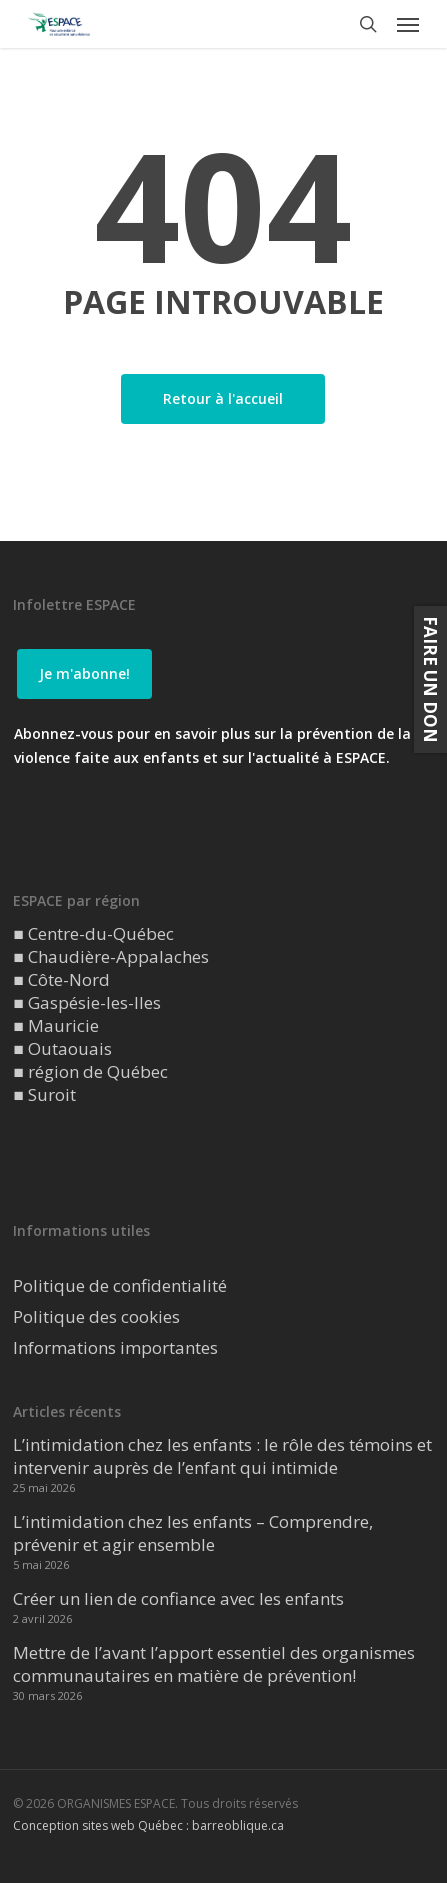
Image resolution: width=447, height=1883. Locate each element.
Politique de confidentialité (120, 1285)
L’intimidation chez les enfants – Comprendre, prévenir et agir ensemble (193, 1533)
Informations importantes (115, 1347)
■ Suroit (44, 1094)
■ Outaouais (62, 1048)
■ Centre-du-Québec (93, 933)
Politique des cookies (96, 1316)
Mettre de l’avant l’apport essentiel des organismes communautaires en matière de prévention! (214, 1664)
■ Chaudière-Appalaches (110, 956)
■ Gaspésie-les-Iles (86, 1002)
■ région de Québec (90, 1071)
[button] (408, 24)
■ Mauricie (55, 1025)
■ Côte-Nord (61, 979)
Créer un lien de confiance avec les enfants (178, 1598)
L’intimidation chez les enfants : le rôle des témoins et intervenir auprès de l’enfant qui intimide (222, 1456)
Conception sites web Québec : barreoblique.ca (148, 1825)
